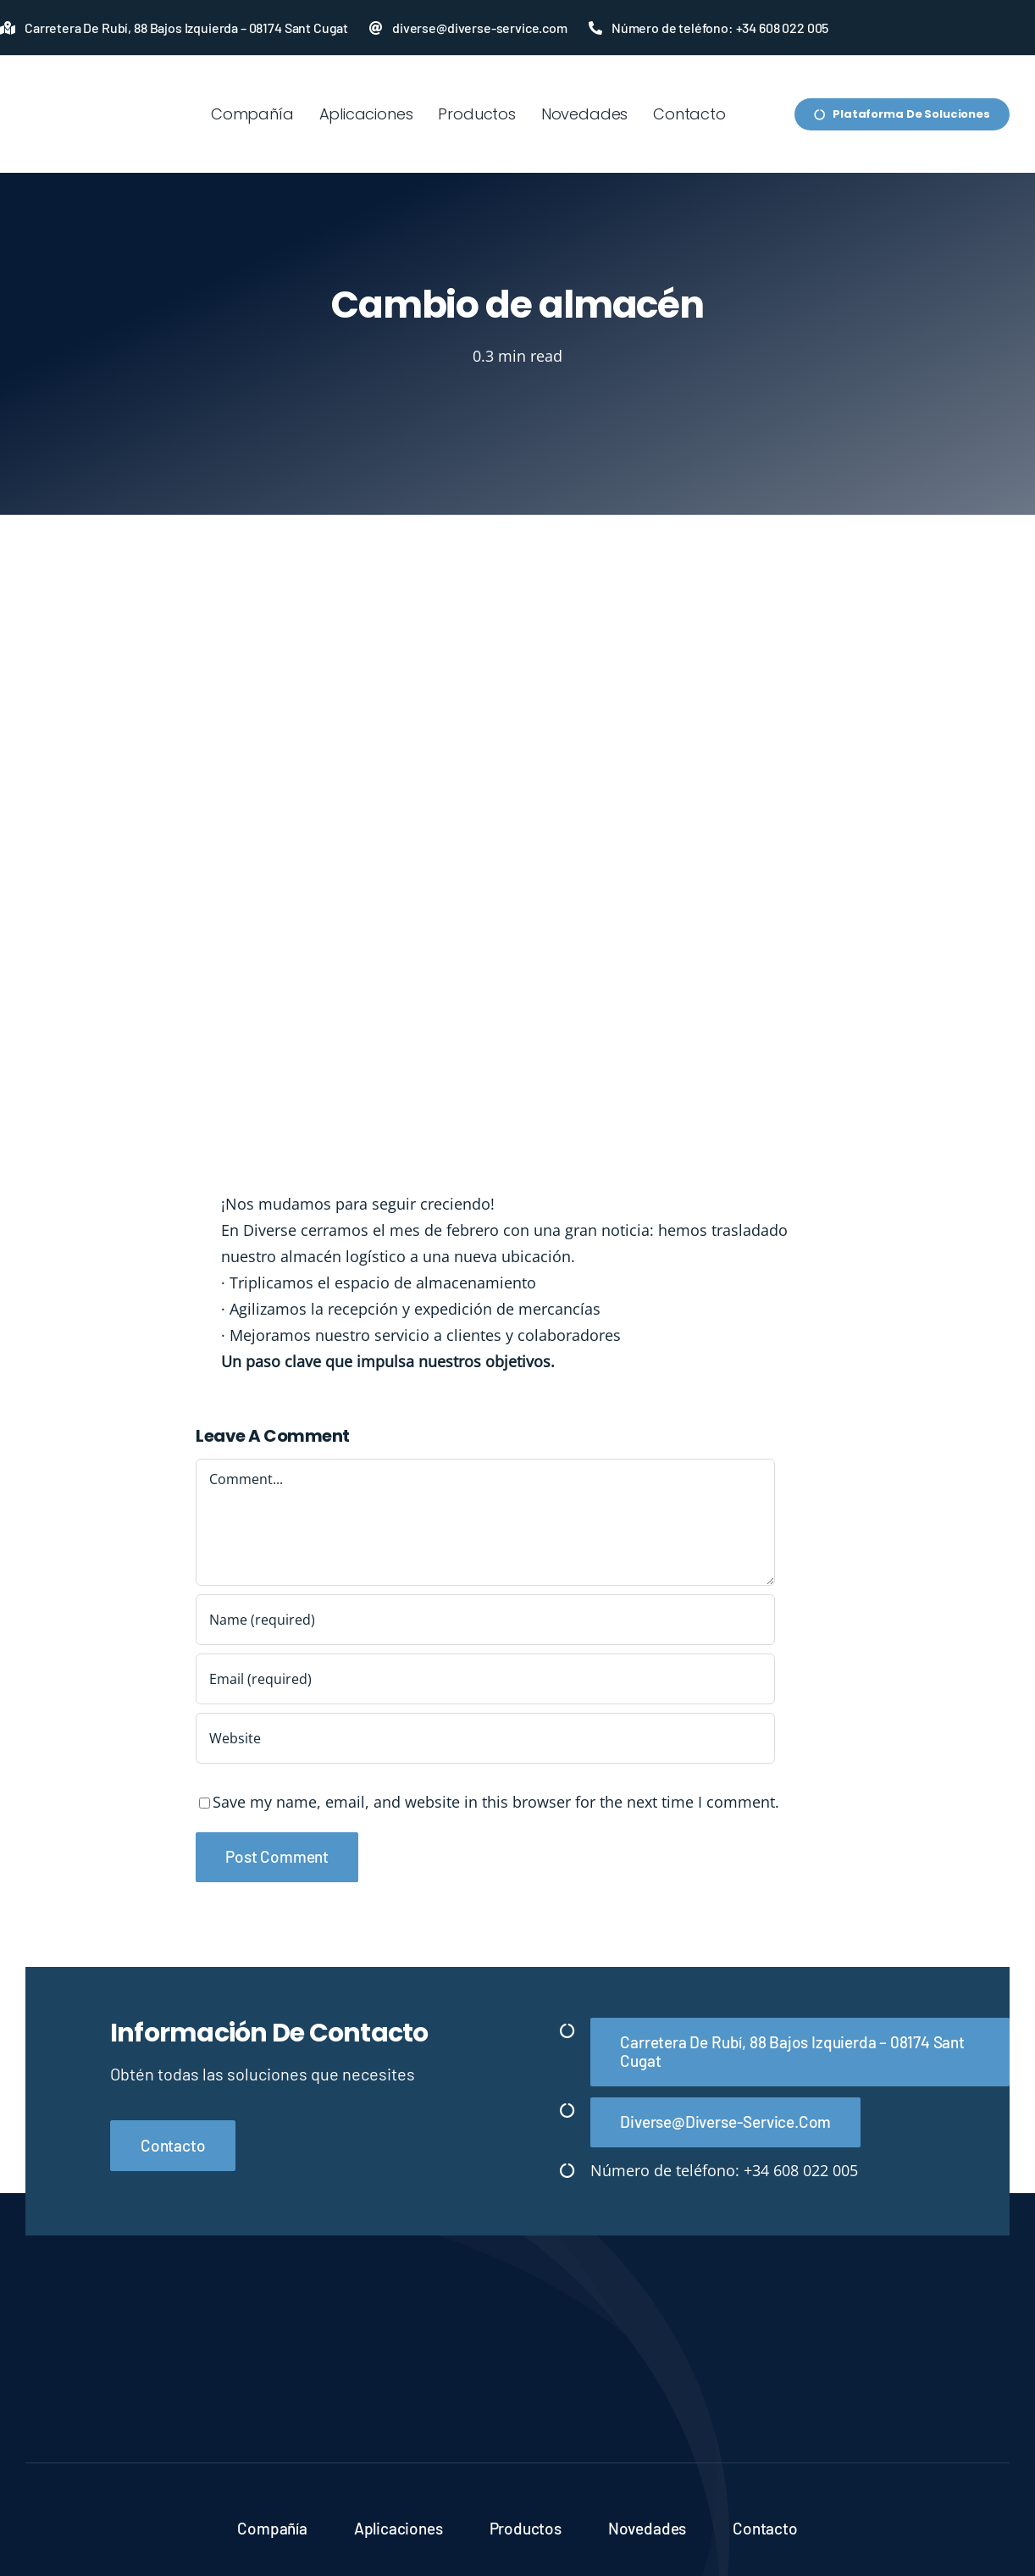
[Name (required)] (485, 1619)
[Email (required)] (485, 1679)
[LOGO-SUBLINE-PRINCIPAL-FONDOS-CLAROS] (86, 80)
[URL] (485, 1738)
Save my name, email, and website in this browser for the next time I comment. (496, 1802)
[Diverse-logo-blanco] (517, 2328)
